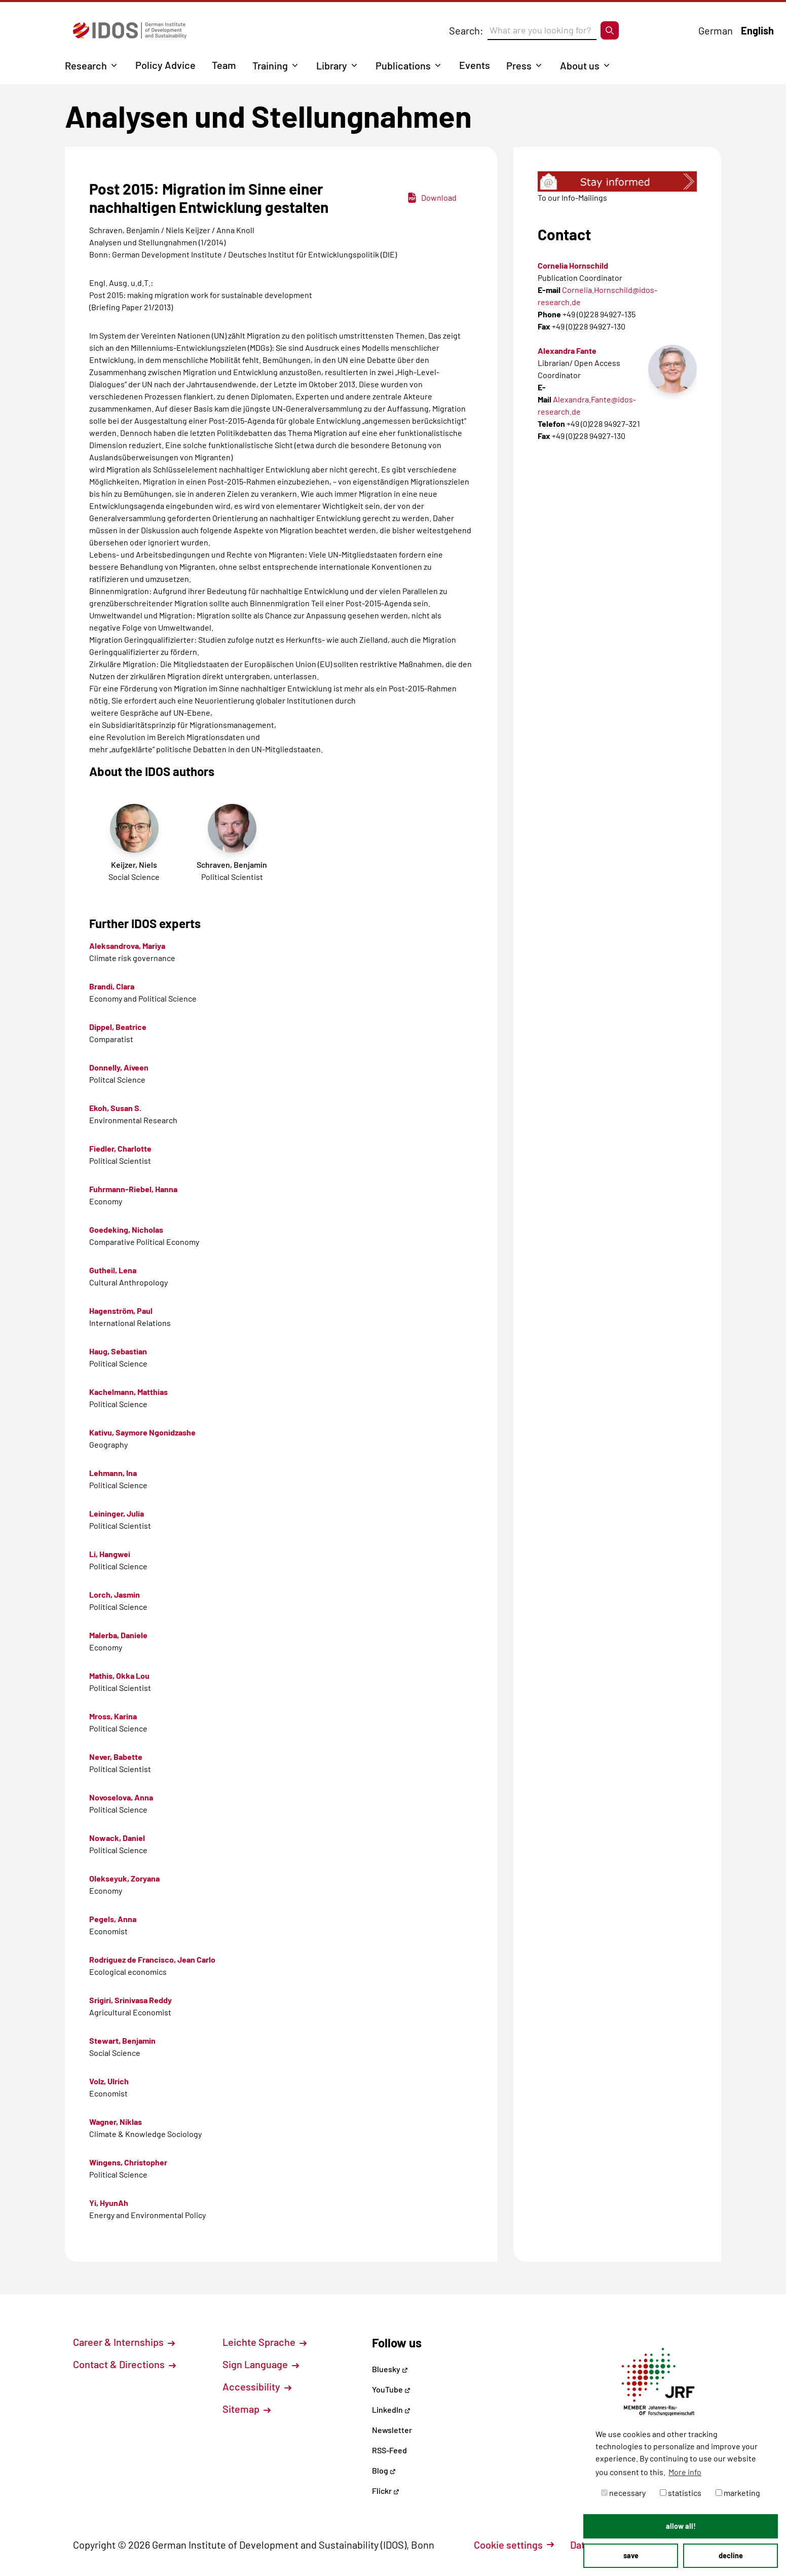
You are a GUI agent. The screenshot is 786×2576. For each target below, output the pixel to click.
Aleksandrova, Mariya (127, 945)
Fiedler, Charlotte (120, 1148)
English (757, 30)
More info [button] (684, 2472)
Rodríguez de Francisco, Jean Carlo (152, 1959)
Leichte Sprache (264, 2342)
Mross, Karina (113, 1716)
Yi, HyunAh (108, 2202)
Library (331, 65)
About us (580, 65)
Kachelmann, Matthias (128, 1391)
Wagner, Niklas (115, 2121)
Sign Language (260, 2364)
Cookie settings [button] (514, 2544)
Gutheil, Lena (112, 1270)
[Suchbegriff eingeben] (542, 30)
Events (474, 65)
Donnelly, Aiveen (118, 1067)
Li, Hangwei (109, 1554)
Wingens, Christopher (128, 2162)
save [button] (631, 2555)
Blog (384, 2470)
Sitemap (246, 2409)
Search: (466, 30)
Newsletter (392, 2430)
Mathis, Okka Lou (119, 1675)
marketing (738, 2492)
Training (270, 65)
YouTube (391, 2389)
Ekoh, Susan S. (115, 1108)
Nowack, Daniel (117, 1838)
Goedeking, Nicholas (126, 1229)
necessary (623, 2492)
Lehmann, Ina (113, 1473)
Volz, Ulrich (109, 2081)
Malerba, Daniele (118, 1635)
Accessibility (256, 2386)
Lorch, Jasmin (114, 1594)
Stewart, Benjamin (122, 2040)
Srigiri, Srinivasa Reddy (130, 2000)
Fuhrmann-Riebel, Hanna (133, 1189)
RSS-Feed (389, 2450)
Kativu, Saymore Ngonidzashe (142, 1432)
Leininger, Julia (116, 1513)
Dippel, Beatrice (117, 1027)
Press (519, 65)
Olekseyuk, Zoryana (124, 1878)
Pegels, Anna (112, 1919)
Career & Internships (124, 2342)
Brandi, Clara (111, 986)
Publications (403, 65)
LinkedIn (391, 2409)
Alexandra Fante (567, 350)
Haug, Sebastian (118, 1351)
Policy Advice (165, 65)
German (715, 30)
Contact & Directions (124, 2364)
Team (224, 65)
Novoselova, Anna (121, 1797)
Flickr (385, 2490)
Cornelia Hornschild (573, 265)
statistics (680, 2492)
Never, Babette (115, 1756)
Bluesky (390, 2369)
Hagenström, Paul (121, 1310)
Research (86, 65)
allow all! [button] (681, 2526)
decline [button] (731, 2555)
